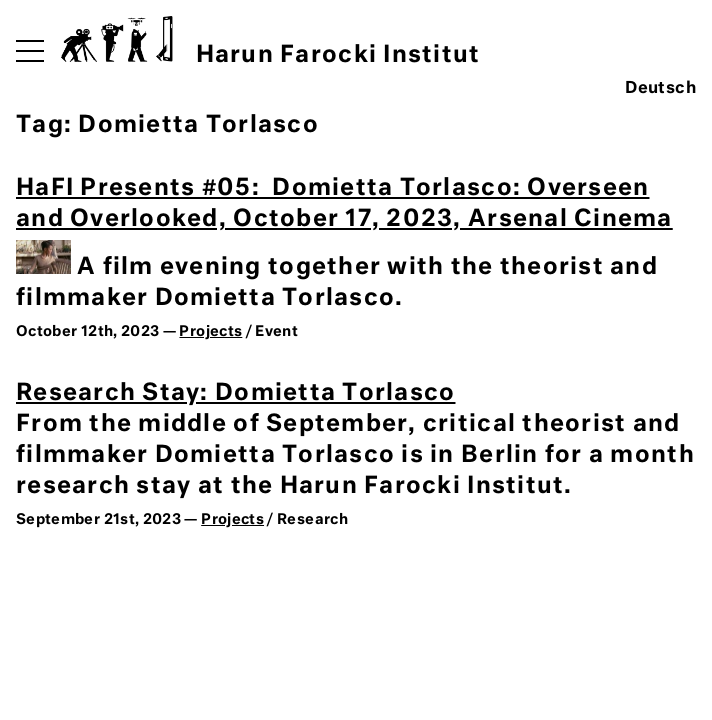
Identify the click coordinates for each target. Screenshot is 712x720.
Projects (210, 332)
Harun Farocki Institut (270, 41)
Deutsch (660, 89)
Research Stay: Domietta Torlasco (235, 393)
